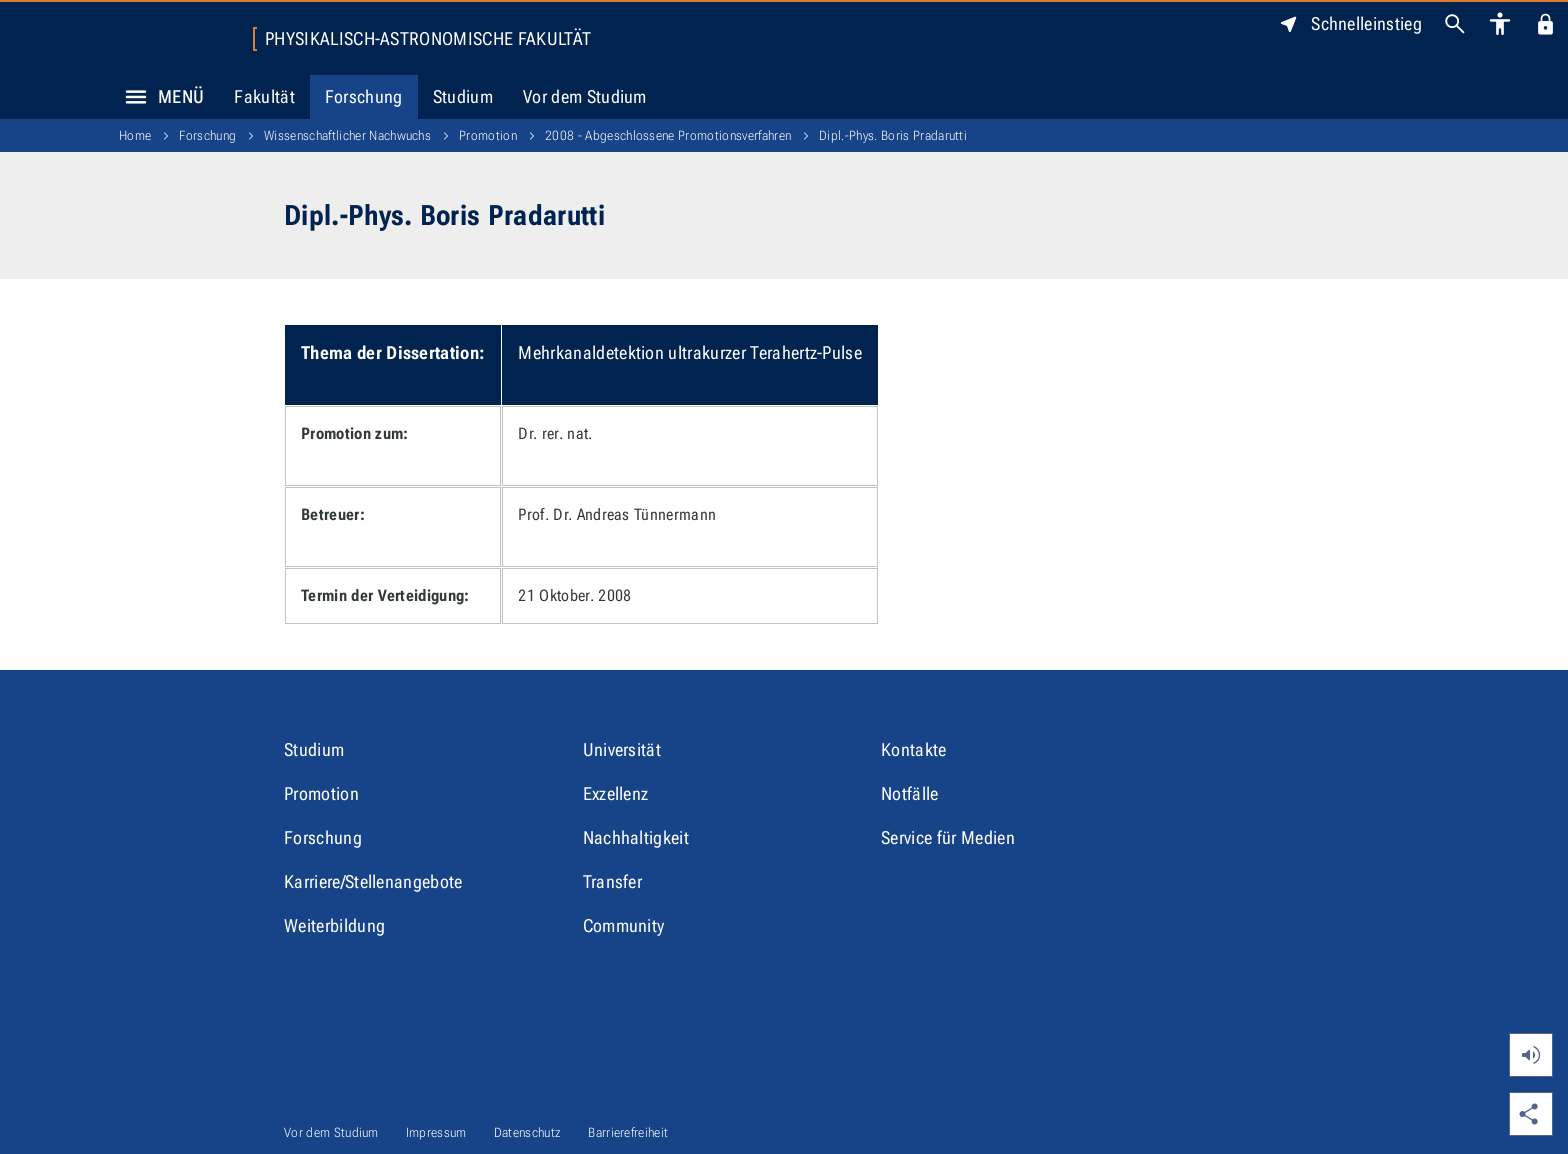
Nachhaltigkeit (636, 837)
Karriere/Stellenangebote (373, 881)
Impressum (436, 1132)
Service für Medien (948, 837)
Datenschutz (528, 1132)
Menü (159, 97)
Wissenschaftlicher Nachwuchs (347, 135)
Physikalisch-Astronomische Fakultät (428, 39)
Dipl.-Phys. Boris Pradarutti (893, 135)
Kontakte (914, 749)
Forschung (364, 96)
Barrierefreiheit (628, 1132)
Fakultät (264, 96)
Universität (622, 749)
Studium (463, 96)
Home (135, 135)
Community (624, 925)
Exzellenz (616, 793)
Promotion (488, 135)
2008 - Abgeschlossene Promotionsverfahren (668, 135)
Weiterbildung (334, 925)
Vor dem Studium (585, 96)
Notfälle (910, 793)
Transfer (613, 881)
